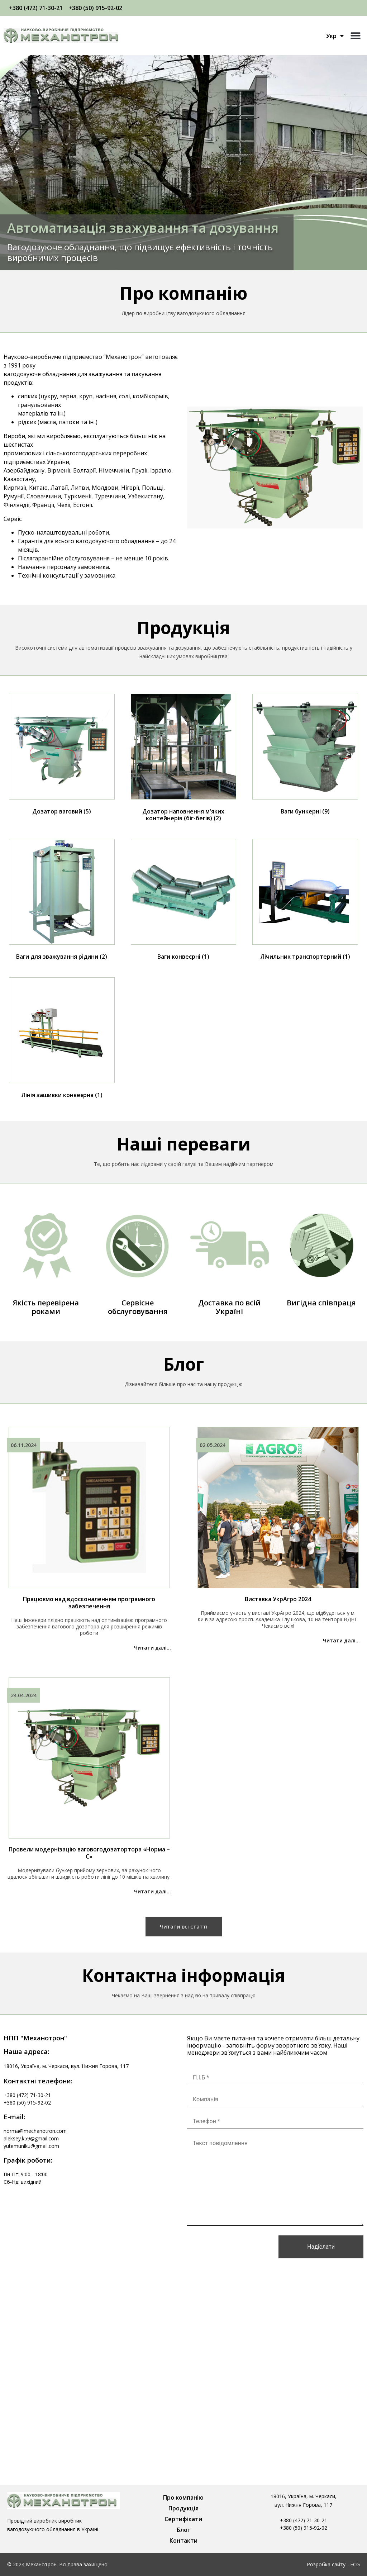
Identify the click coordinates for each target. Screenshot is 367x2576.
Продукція (183, 2508)
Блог (183, 2530)
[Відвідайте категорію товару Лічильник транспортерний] (305, 901)
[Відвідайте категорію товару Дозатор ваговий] (62, 756)
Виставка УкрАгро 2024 (278, 1599)
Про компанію (183, 2497)
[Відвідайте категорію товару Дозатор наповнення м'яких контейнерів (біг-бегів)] (184, 759)
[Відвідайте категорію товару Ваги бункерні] (305, 756)
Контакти (183, 2540)
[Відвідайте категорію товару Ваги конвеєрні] (184, 901)
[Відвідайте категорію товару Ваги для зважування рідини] (62, 901)
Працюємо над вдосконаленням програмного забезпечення (89, 1602)
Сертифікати (183, 2519)
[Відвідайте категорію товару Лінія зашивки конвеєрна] (62, 1039)
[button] (355, 36)
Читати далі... (152, 1647)
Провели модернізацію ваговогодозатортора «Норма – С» (89, 1852)
